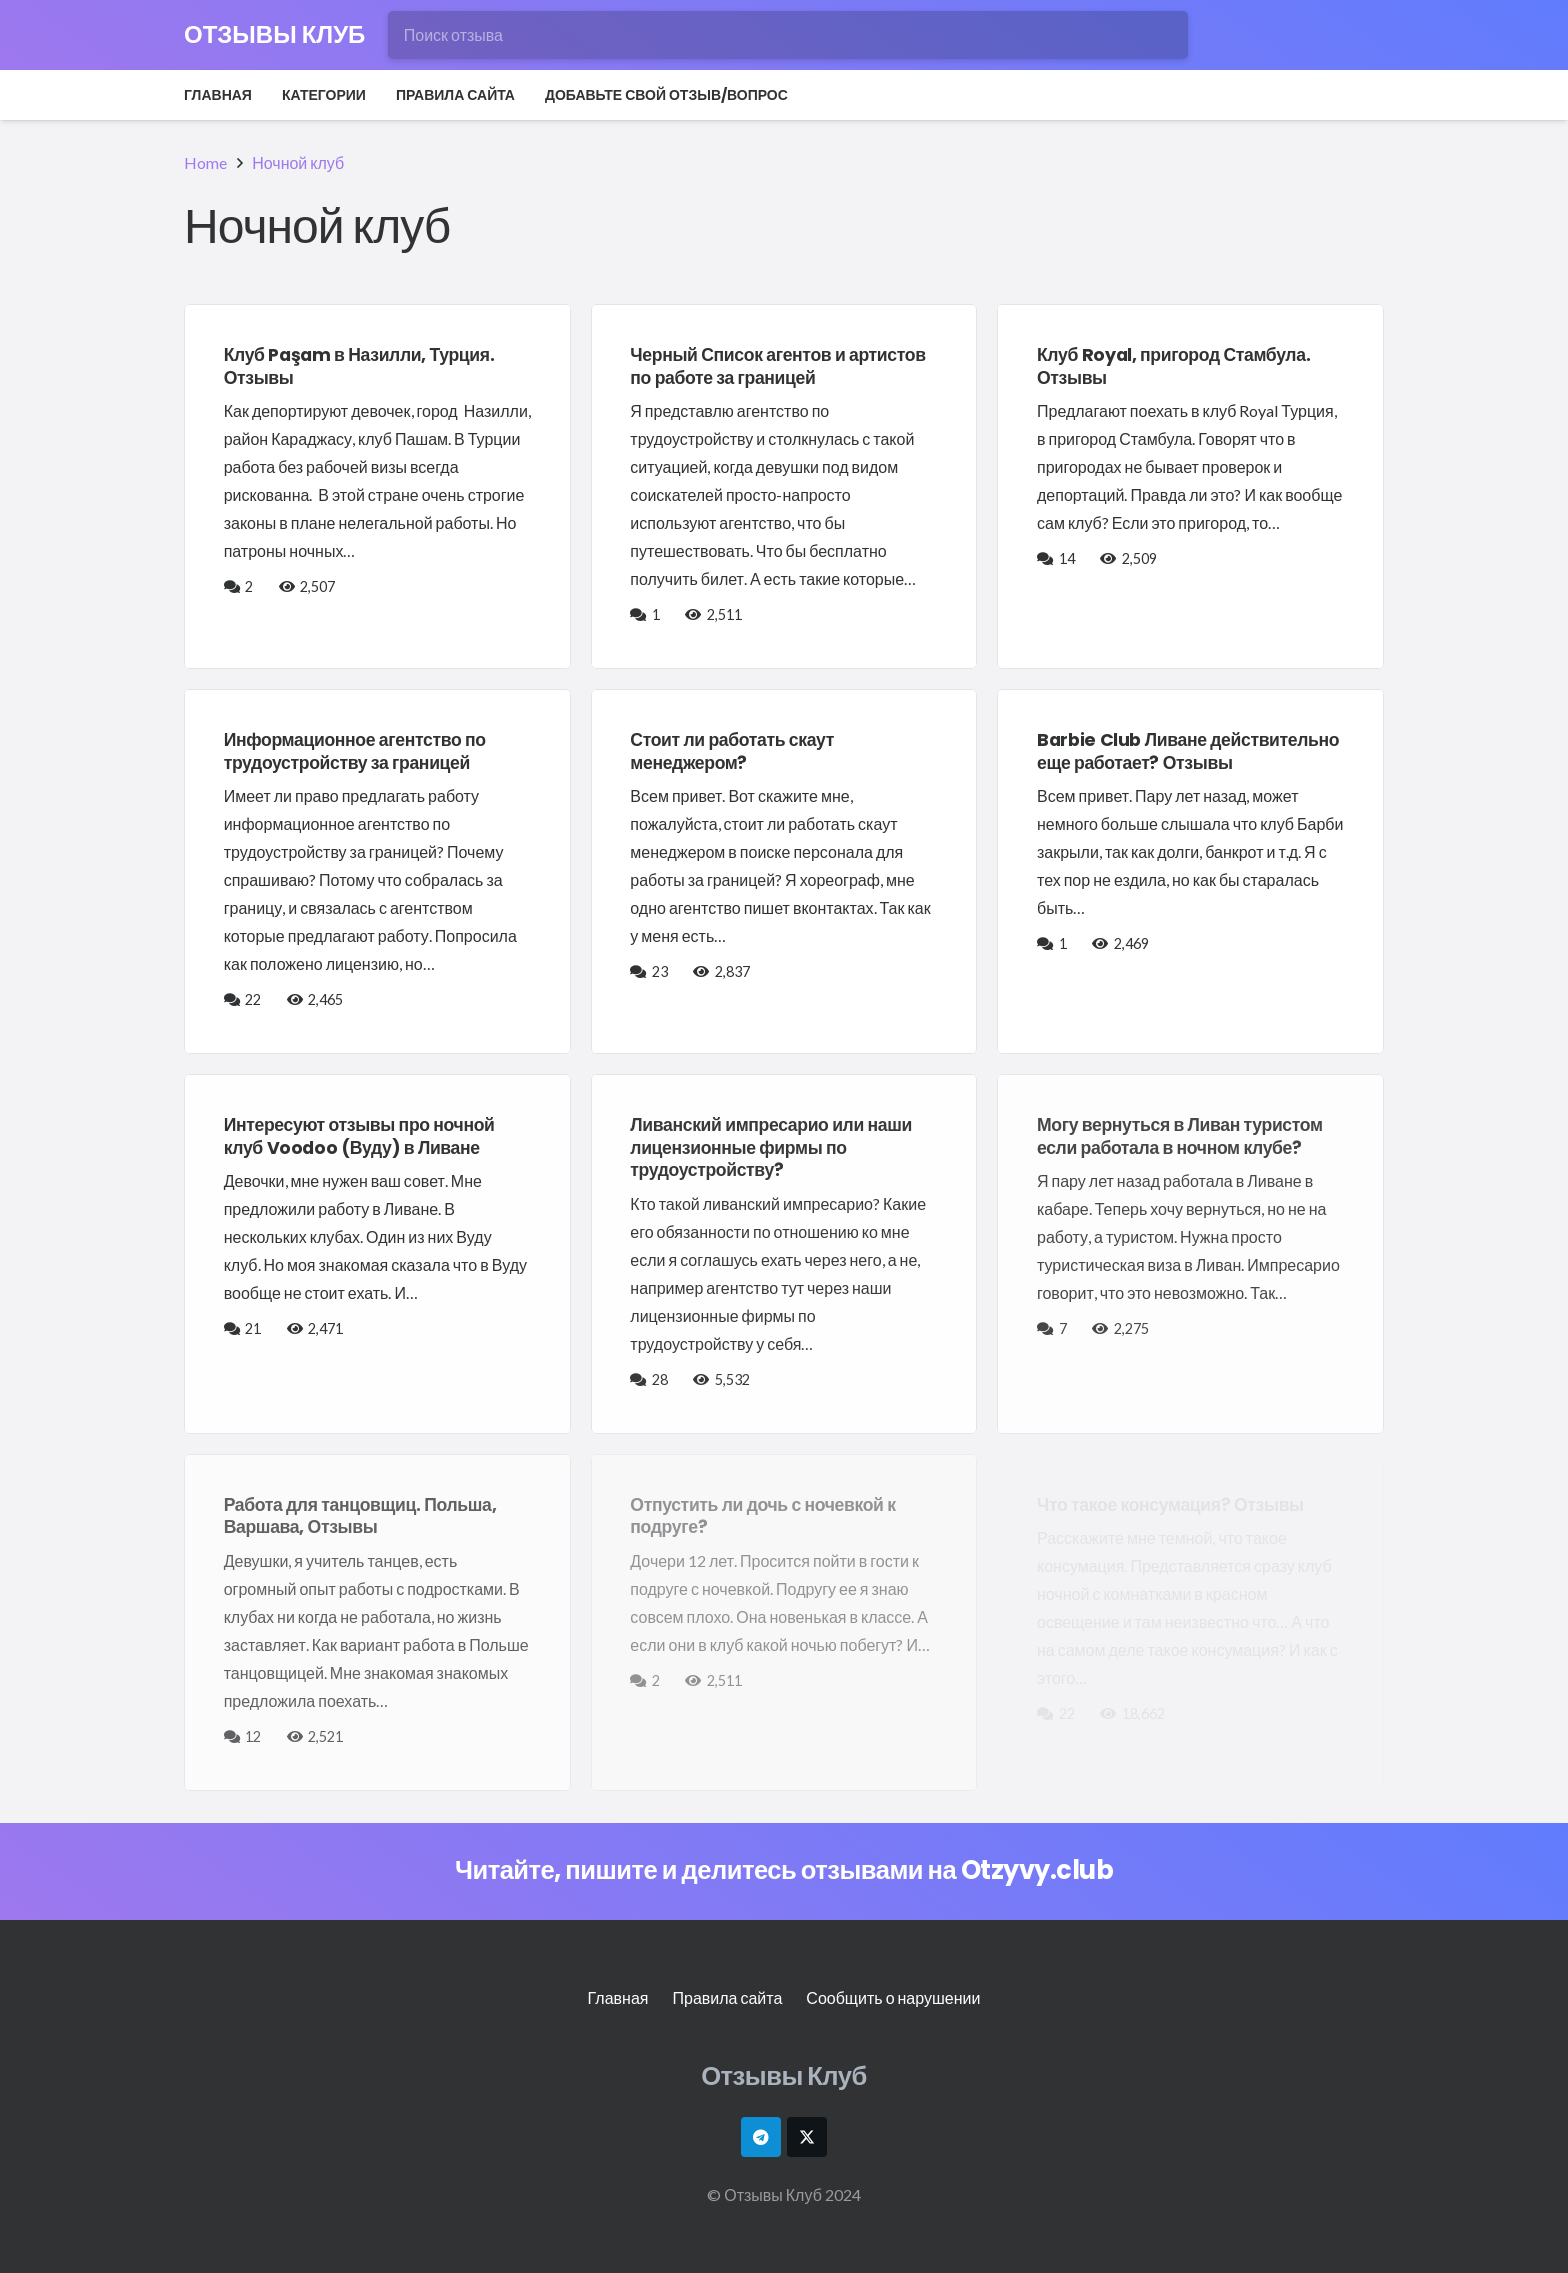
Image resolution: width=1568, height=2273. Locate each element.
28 (661, 1379)
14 (1068, 558)
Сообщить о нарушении (893, 1997)
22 (254, 999)
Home (205, 162)
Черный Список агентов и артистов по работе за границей (777, 366)
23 (661, 971)
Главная (618, 1997)
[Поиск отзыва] (788, 35)
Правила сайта (727, 1997)
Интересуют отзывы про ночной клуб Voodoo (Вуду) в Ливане (359, 1136)
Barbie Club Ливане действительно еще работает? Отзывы (1188, 751)
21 (254, 1328)
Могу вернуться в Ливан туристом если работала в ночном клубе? (1180, 1136)
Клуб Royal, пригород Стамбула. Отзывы (1173, 366)
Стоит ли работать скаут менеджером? (732, 751)
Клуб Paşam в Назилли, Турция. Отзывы (359, 366)
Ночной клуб (298, 162)
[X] (807, 2137)
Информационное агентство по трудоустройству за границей (355, 751)
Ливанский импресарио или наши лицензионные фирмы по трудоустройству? (771, 1148)
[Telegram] (761, 2137)
